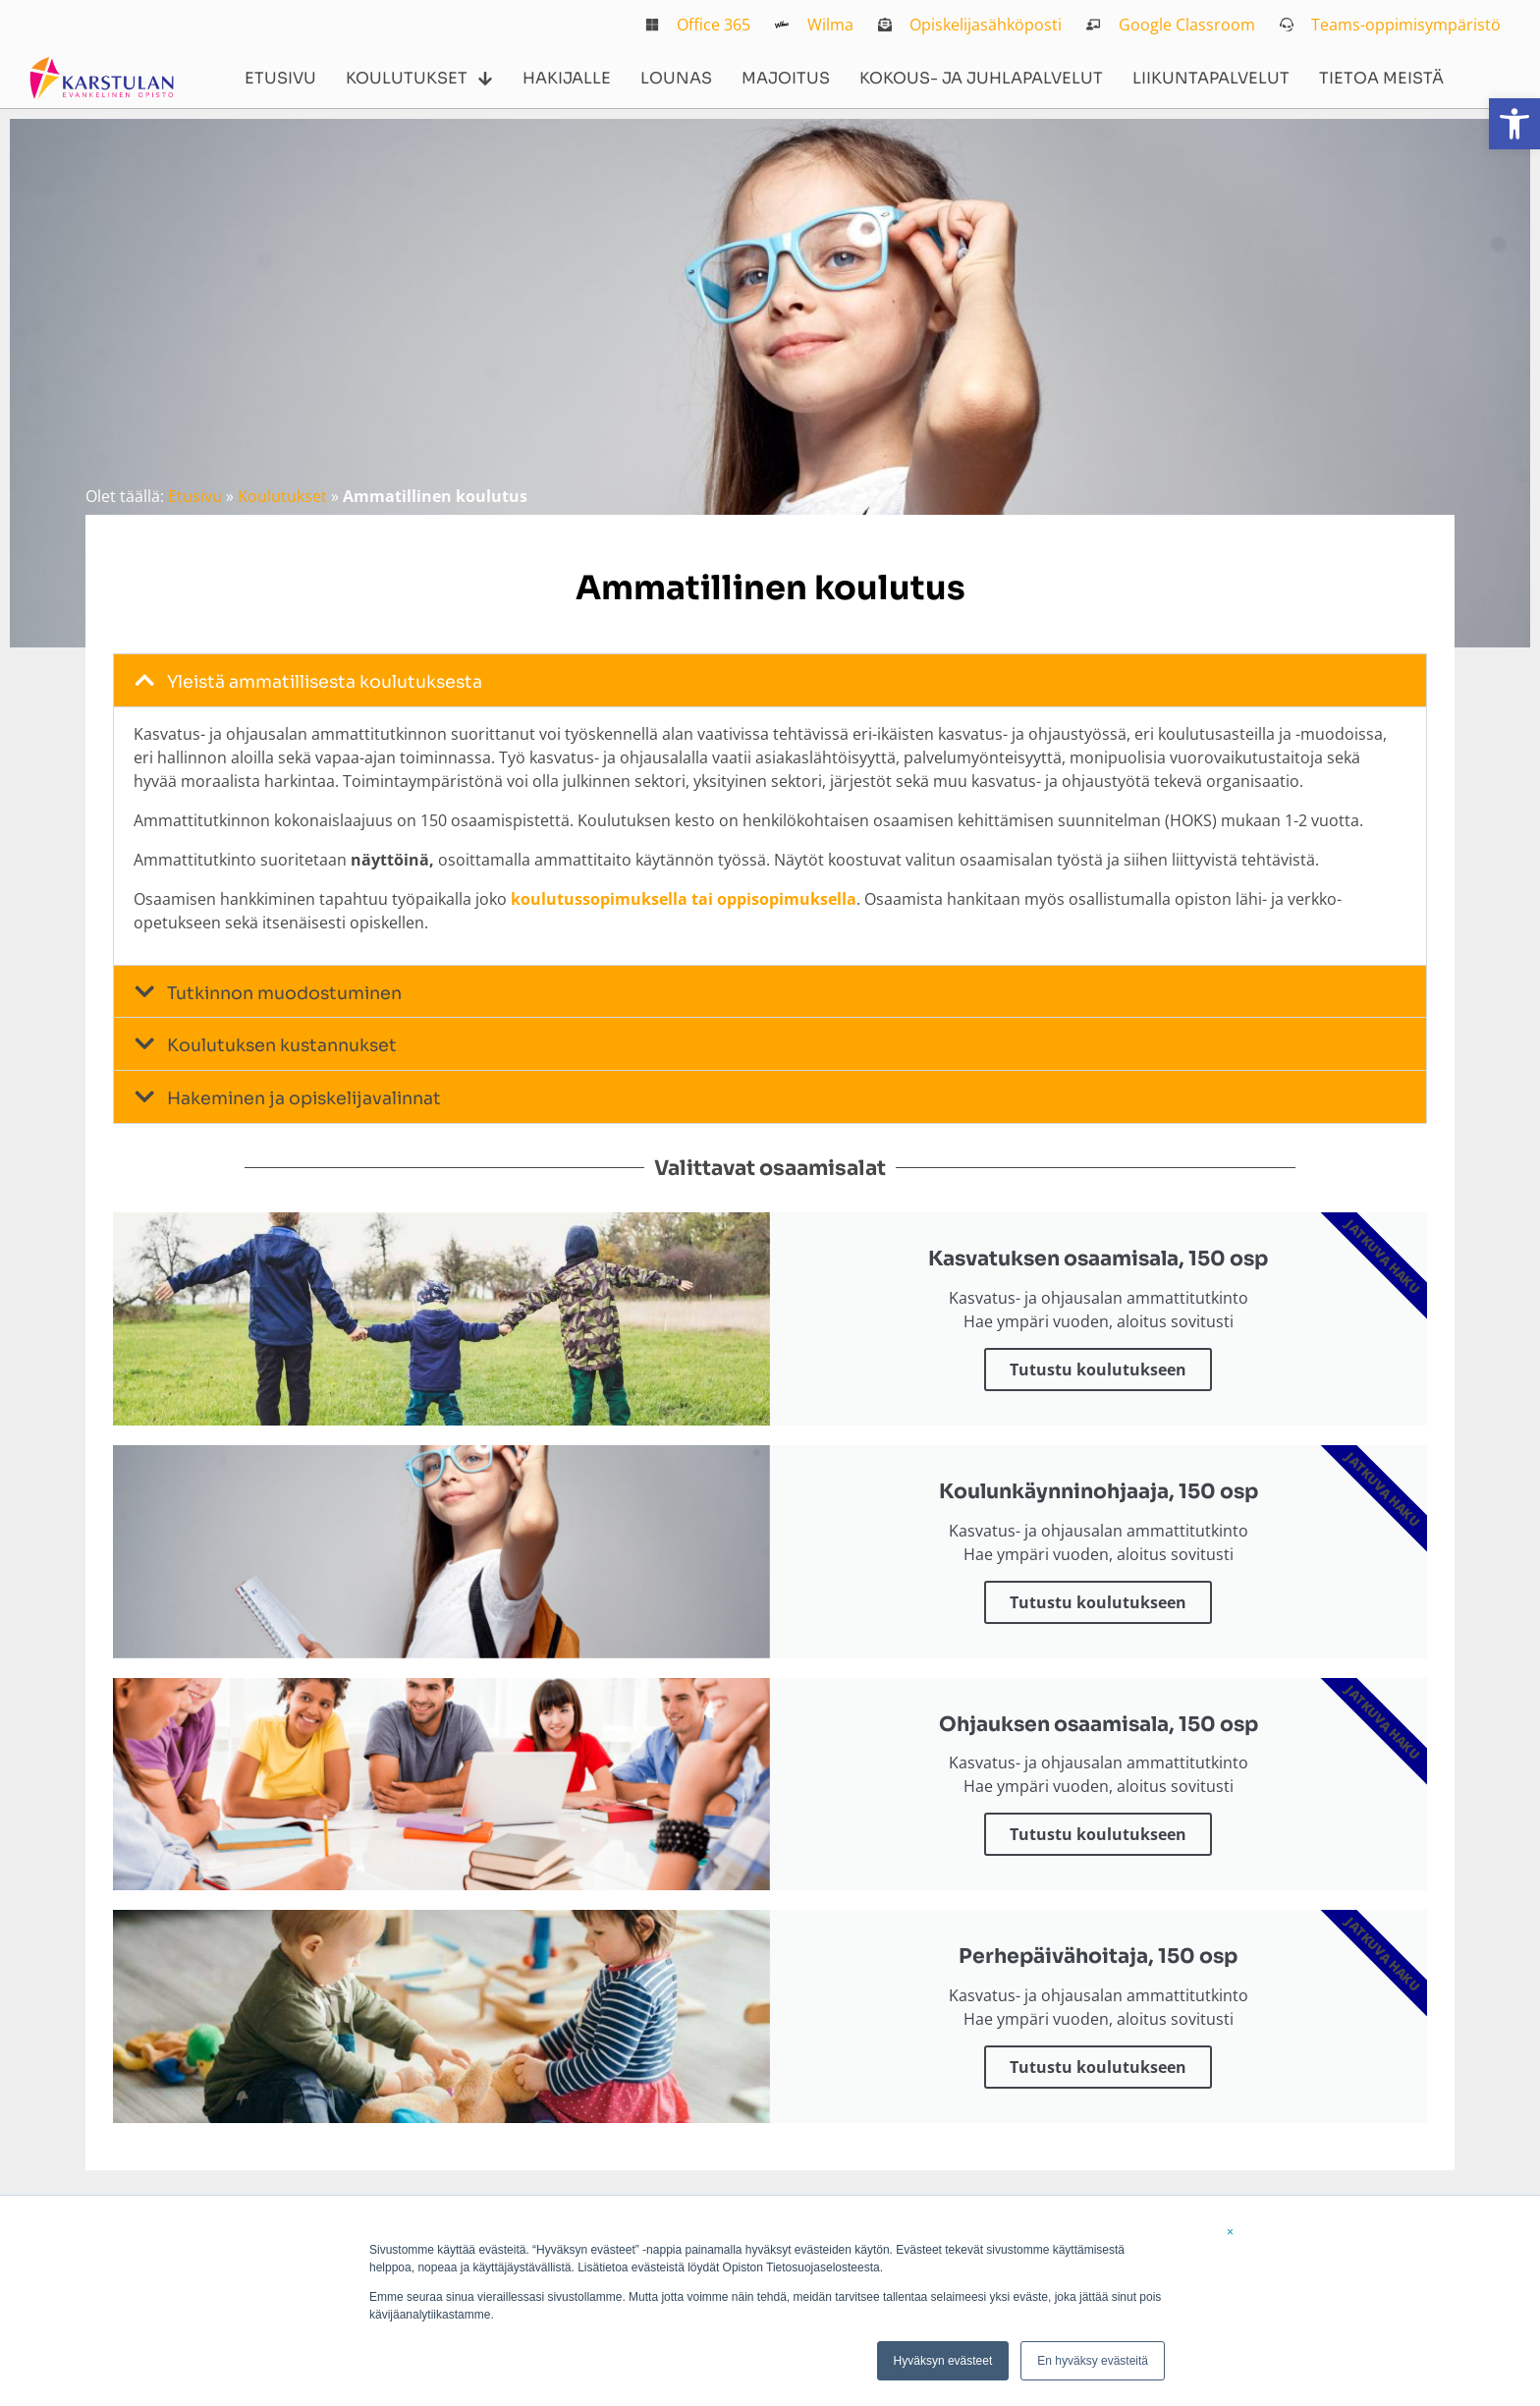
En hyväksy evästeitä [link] (1092, 2361)
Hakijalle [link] (566, 78)
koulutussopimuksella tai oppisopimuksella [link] (683, 899)
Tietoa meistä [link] (1381, 78)
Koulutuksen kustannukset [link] (282, 1045)
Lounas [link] (676, 78)
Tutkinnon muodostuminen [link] (284, 993)
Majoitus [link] (786, 78)
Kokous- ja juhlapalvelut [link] (981, 78)
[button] (770, 680)
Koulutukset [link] (419, 78)
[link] (1514, 123)
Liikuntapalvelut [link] (1211, 78)
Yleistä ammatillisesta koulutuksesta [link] (324, 682)
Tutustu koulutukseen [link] (1098, 1369)
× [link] (1230, 2232)
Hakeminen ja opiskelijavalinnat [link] (304, 1098)
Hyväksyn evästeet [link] (943, 2361)
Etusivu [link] (280, 78)
